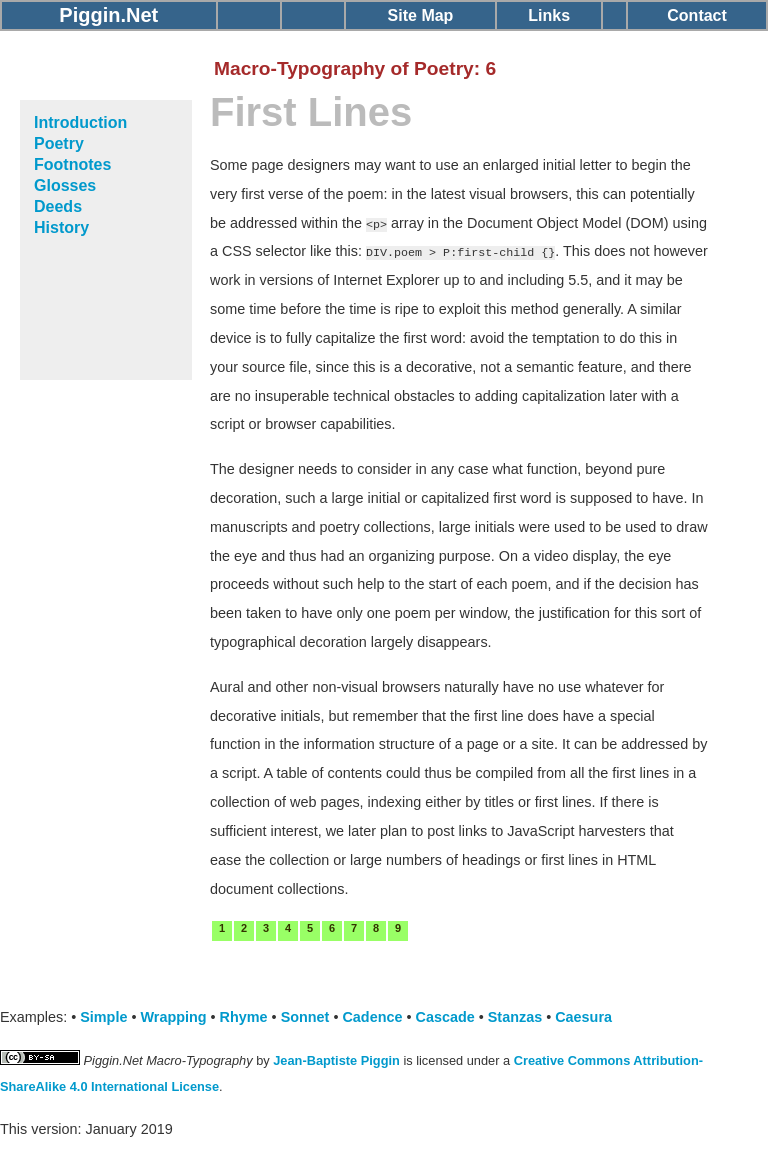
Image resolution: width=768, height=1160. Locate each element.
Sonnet (305, 1017)
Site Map (421, 15)
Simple (103, 1017)
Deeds (58, 206)
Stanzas (515, 1017)
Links (549, 15)
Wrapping (173, 1017)
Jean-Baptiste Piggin (336, 1060)
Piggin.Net (108, 15)
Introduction (80, 122)
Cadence (372, 1017)
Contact (697, 15)
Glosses (65, 185)
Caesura (583, 1017)
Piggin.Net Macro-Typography (168, 1060)
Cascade (445, 1017)
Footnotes (72, 164)
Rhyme (244, 1017)
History (61, 227)
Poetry (59, 143)
